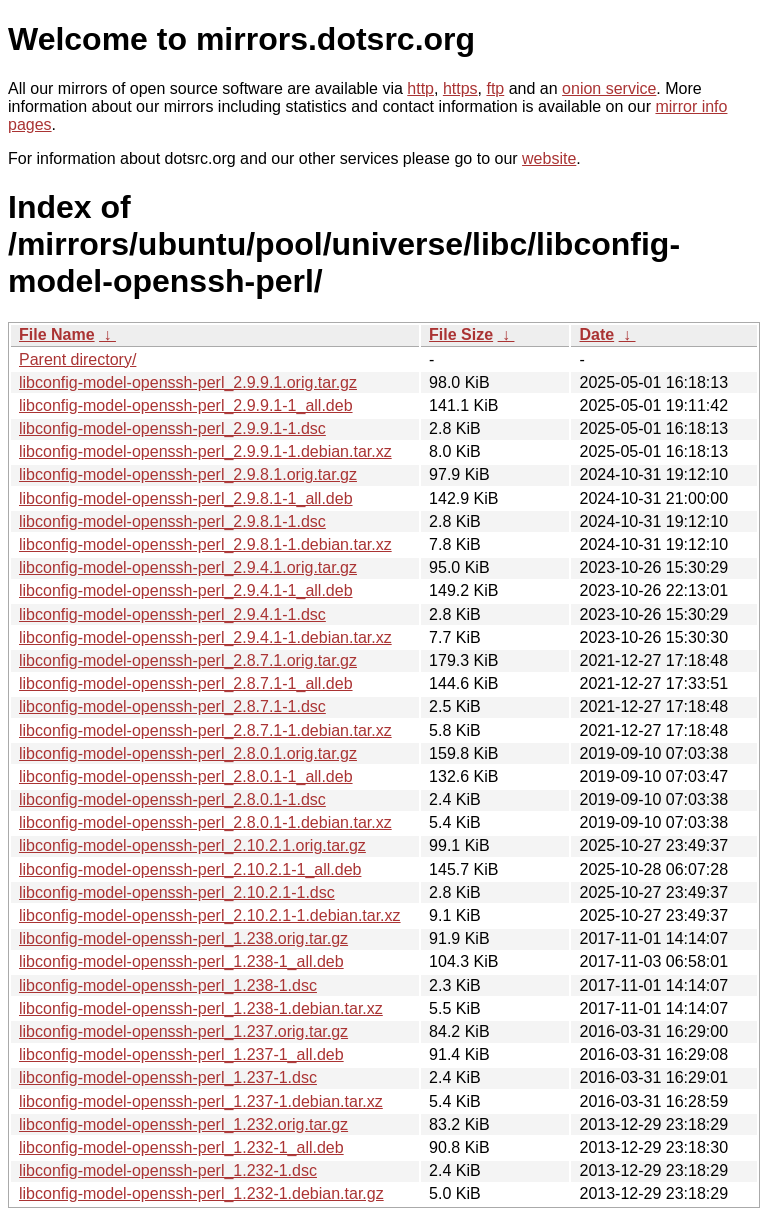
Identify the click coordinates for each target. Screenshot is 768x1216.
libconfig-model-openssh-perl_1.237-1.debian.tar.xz (201, 1101)
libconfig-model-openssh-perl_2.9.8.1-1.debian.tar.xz (205, 544)
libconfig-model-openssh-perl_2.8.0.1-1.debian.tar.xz (205, 822)
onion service (609, 88)
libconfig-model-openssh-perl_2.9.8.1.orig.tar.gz (188, 474)
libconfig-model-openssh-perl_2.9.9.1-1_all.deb (186, 405)
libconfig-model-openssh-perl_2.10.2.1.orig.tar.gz (192, 845)
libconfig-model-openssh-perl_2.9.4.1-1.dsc (172, 614)
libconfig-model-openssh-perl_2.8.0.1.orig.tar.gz (188, 753)
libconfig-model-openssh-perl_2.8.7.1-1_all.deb (186, 683)
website (549, 158)
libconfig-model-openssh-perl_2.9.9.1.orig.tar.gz (188, 382)
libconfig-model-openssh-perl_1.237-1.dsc (168, 1077)
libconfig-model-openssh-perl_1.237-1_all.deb (181, 1054)
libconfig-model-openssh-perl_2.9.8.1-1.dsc (172, 521)
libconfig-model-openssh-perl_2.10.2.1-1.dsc (177, 892)
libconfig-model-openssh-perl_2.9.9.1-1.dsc (172, 428)
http (420, 88)
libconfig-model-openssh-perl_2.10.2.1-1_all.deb (190, 869)
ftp (495, 88)
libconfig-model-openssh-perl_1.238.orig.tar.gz (183, 938)
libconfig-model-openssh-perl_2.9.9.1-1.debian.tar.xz (205, 451)
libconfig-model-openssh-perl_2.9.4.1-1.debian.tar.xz (205, 637)
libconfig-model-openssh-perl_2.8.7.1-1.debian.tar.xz (205, 730)
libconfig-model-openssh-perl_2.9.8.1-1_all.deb (186, 498)
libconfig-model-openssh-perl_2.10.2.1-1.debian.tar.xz (210, 915)
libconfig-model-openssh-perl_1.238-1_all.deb (181, 961)
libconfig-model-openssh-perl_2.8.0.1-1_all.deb (186, 776)
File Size (461, 334)
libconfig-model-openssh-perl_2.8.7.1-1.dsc (172, 706)
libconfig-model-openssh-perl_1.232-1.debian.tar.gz (201, 1193)
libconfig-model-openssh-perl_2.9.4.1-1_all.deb (186, 590)
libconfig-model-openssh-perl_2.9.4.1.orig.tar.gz (188, 567)
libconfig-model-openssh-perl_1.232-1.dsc (168, 1170)
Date (596, 334)
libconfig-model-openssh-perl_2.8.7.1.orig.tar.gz (188, 660)
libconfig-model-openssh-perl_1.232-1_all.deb (181, 1147)
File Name (57, 334)
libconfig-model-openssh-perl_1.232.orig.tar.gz (183, 1124)
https (460, 88)
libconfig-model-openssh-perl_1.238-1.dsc (168, 985)
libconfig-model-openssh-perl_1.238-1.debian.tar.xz (201, 1008)
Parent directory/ (77, 359)
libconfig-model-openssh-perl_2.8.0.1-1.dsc (172, 799)
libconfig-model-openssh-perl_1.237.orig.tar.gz (183, 1031)
